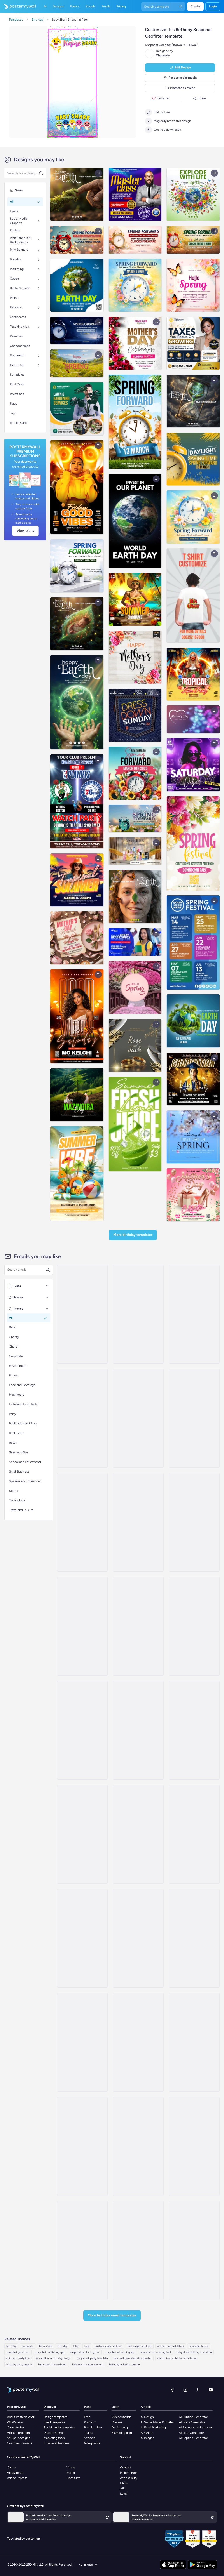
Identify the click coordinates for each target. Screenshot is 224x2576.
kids (86, 2346)
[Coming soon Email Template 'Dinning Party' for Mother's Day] (138, 2250)
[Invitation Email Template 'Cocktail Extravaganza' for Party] (82, 1626)
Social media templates (59, 2427)
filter (76, 2346)
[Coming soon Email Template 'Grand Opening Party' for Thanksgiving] (138, 2042)
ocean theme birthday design (53, 2358)
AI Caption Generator (193, 2438)
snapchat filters (199, 2346)
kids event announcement (87, 2364)
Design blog (120, 2427)
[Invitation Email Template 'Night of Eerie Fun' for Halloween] (138, 2146)
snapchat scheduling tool (156, 2352)
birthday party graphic (19, 2364)
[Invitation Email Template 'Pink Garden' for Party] (82, 2146)
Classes (117, 2422)
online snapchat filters (170, 2346)
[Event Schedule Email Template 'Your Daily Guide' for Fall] (82, 1834)
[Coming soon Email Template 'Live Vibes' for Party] (194, 1522)
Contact (125, 2467)
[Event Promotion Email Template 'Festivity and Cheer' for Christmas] (194, 2042)
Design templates (56, 2417)
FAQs (124, 2483)
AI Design (147, 2417)
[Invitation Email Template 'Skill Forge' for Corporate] (138, 1522)
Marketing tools (54, 2438)
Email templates (54, 2422)
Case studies (16, 2427)
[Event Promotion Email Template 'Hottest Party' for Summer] (138, 1626)
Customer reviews (19, 2443)
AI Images (147, 2438)
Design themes (54, 2433)
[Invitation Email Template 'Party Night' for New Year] (194, 1938)
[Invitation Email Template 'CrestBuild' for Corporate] (138, 1418)
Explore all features (57, 2443)
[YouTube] (210, 2389)
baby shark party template (92, 2358)
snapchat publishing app (49, 2352)
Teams (88, 2433)
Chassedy (163, 55)
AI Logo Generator (191, 2433)
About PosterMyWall (21, 2417)
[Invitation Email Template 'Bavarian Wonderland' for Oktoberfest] (138, 1834)
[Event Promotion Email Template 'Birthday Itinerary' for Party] (138, 1314)
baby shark (45, 2346)
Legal (123, 2494)
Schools (89, 2438)
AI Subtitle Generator (193, 2417)
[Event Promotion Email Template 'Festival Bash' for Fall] (82, 2250)
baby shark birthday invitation (194, 2352)
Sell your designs (18, 2438)
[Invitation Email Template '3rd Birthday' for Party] (82, 1314)
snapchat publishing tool (85, 2352)
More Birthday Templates (132, 1235)
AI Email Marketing (153, 2427)
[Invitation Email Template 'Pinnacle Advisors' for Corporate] (194, 1418)
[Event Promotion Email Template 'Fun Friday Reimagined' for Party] (138, 1730)
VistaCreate (15, 2473)
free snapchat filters (140, 2346)
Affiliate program (18, 2433)
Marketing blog (122, 2433)
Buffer (70, 2473)
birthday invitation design (124, 2364)
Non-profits (92, 2443)
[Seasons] (47, 1297)
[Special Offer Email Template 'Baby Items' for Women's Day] (194, 1314)
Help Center (128, 2473)
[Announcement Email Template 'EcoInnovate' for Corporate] (82, 1522)
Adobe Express (17, 2478)
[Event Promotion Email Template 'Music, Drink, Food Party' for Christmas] (194, 1626)
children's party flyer (18, 2358)
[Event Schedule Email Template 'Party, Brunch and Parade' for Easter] (138, 1938)
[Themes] (47, 1308)
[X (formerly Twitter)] (198, 2389)
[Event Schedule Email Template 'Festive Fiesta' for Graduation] (82, 1938)
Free (87, 2417)
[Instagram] (185, 2389)
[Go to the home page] (18, 6)
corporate (27, 2346)
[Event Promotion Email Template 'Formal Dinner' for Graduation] (194, 2250)
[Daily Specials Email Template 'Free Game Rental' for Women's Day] (194, 2146)
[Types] (47, 1286)
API (122, 2488)
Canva (11, 2467)
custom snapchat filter (108, 2346)
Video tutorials (121, 2417)
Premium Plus (93, 2427)
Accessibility (128, 2478)
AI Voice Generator (192, 2422)
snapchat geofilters (18, 2352)
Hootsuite (73, 2478)
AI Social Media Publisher (158, 2422)
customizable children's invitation (177, 2358)
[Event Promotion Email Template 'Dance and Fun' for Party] (194, 1834)
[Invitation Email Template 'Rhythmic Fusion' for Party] (82, 1730)
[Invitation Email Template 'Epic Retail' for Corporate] (82, 1418)
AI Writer (147, 2433)
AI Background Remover (195, 2427)
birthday (11, 2346)
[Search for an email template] (26, 1270)
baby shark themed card (52, 2364)
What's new (15, 2422)
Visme (70, 2467)
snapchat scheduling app (120, 2352)
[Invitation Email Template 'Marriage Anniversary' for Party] (82, 2042)
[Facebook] (172, 2389)
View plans (25, 530)
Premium (90, 2422)
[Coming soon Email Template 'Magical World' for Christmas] (194, 1730)
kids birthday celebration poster (133, 2358)
